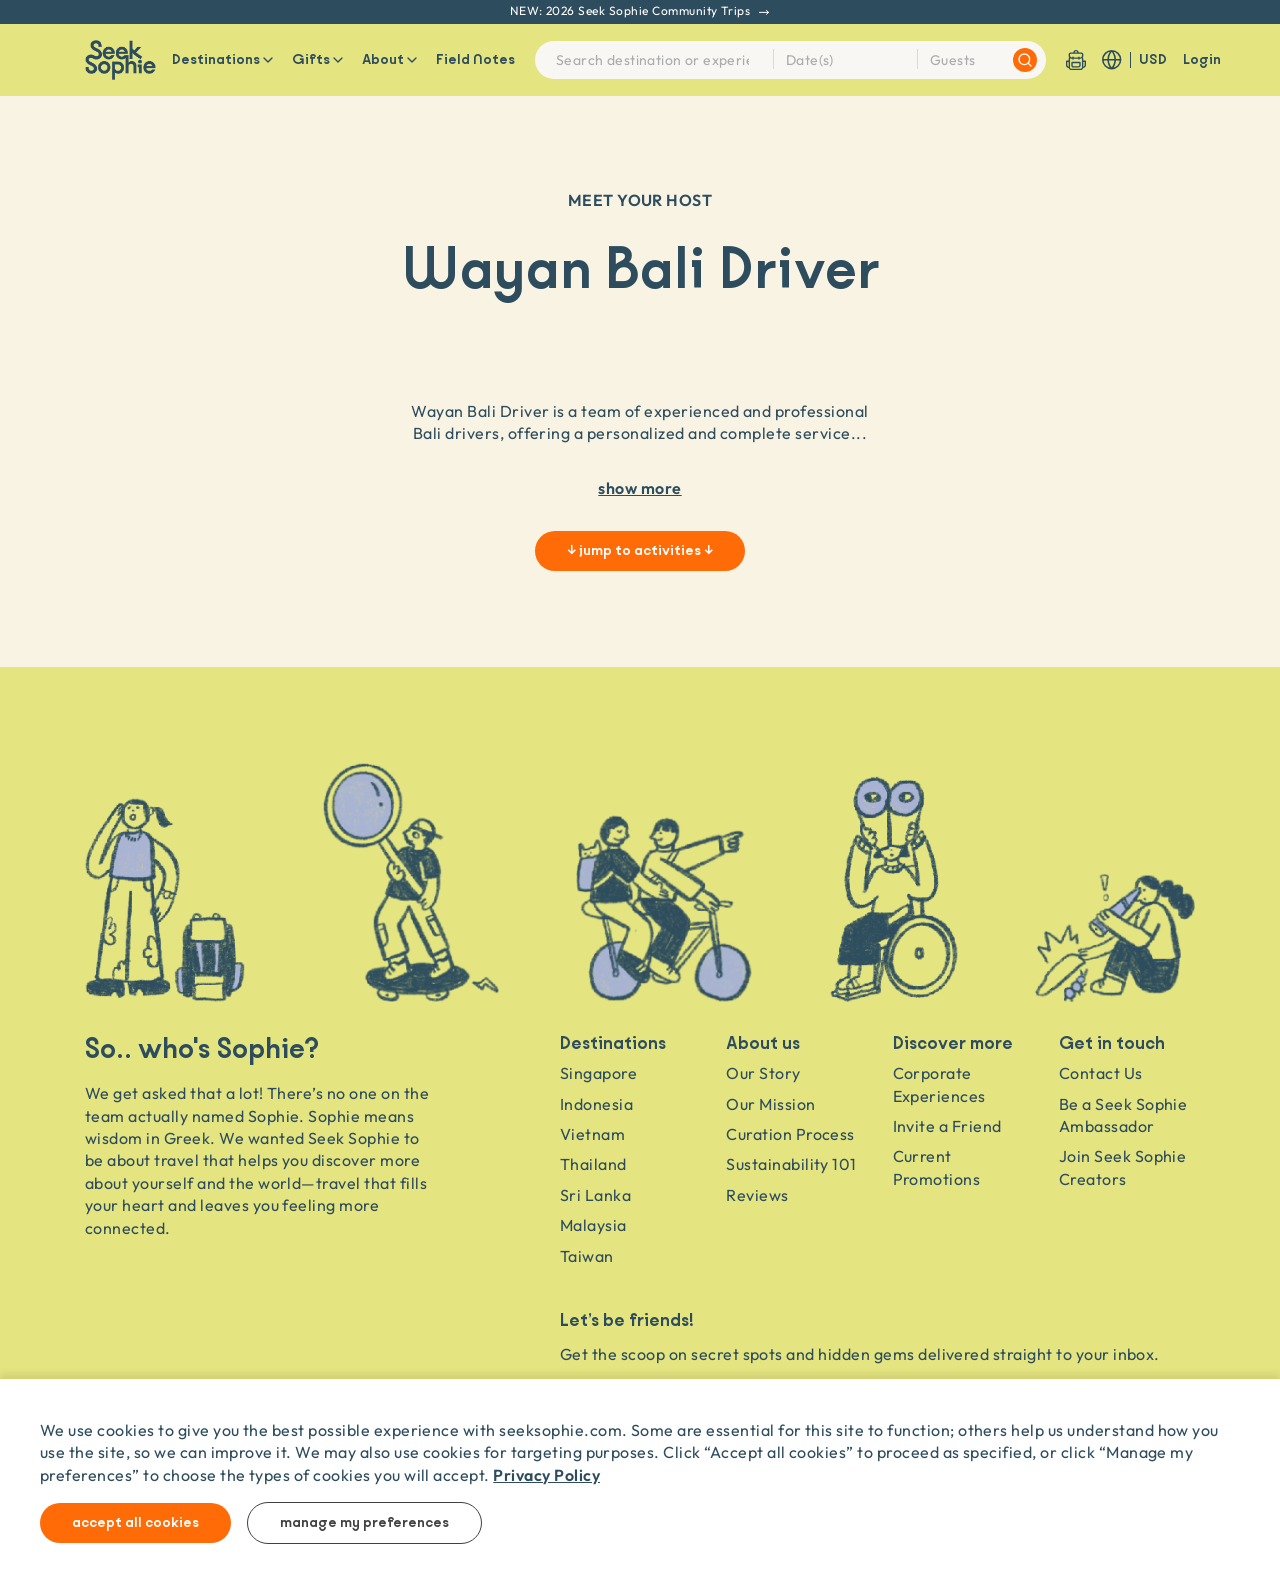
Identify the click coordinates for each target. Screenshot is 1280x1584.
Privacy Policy (546, 1474)
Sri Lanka (595, 1195)
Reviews (757, 1195)
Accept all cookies (135, 1523)
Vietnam (592, 1134)
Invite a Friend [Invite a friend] (947, 1126)
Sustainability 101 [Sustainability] (791, 1164)
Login (1202, 60)
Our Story (763, 1073)
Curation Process (790, 1134)
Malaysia (593, 1225)
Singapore (598, 1073)
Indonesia (596, 1104)
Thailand (593, 1164)
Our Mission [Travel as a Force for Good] (770, 1104)
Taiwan (587, 1256)
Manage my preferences (364, 1523)
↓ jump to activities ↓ (640, 551)
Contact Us (1101, 1073)
